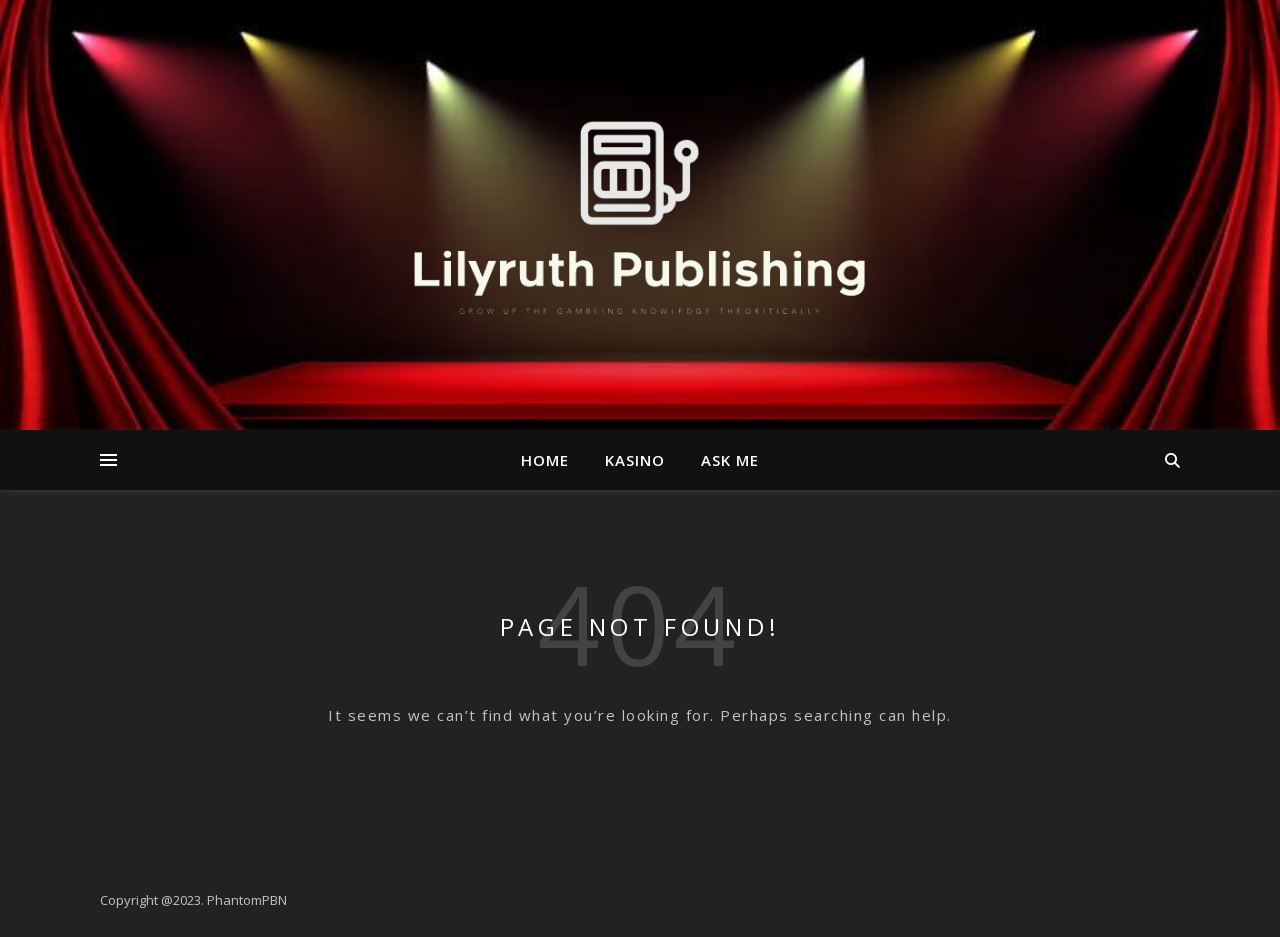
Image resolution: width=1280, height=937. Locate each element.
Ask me (730, 460)
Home (545, 460)
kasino (635, 460)
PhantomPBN (247, 900)
